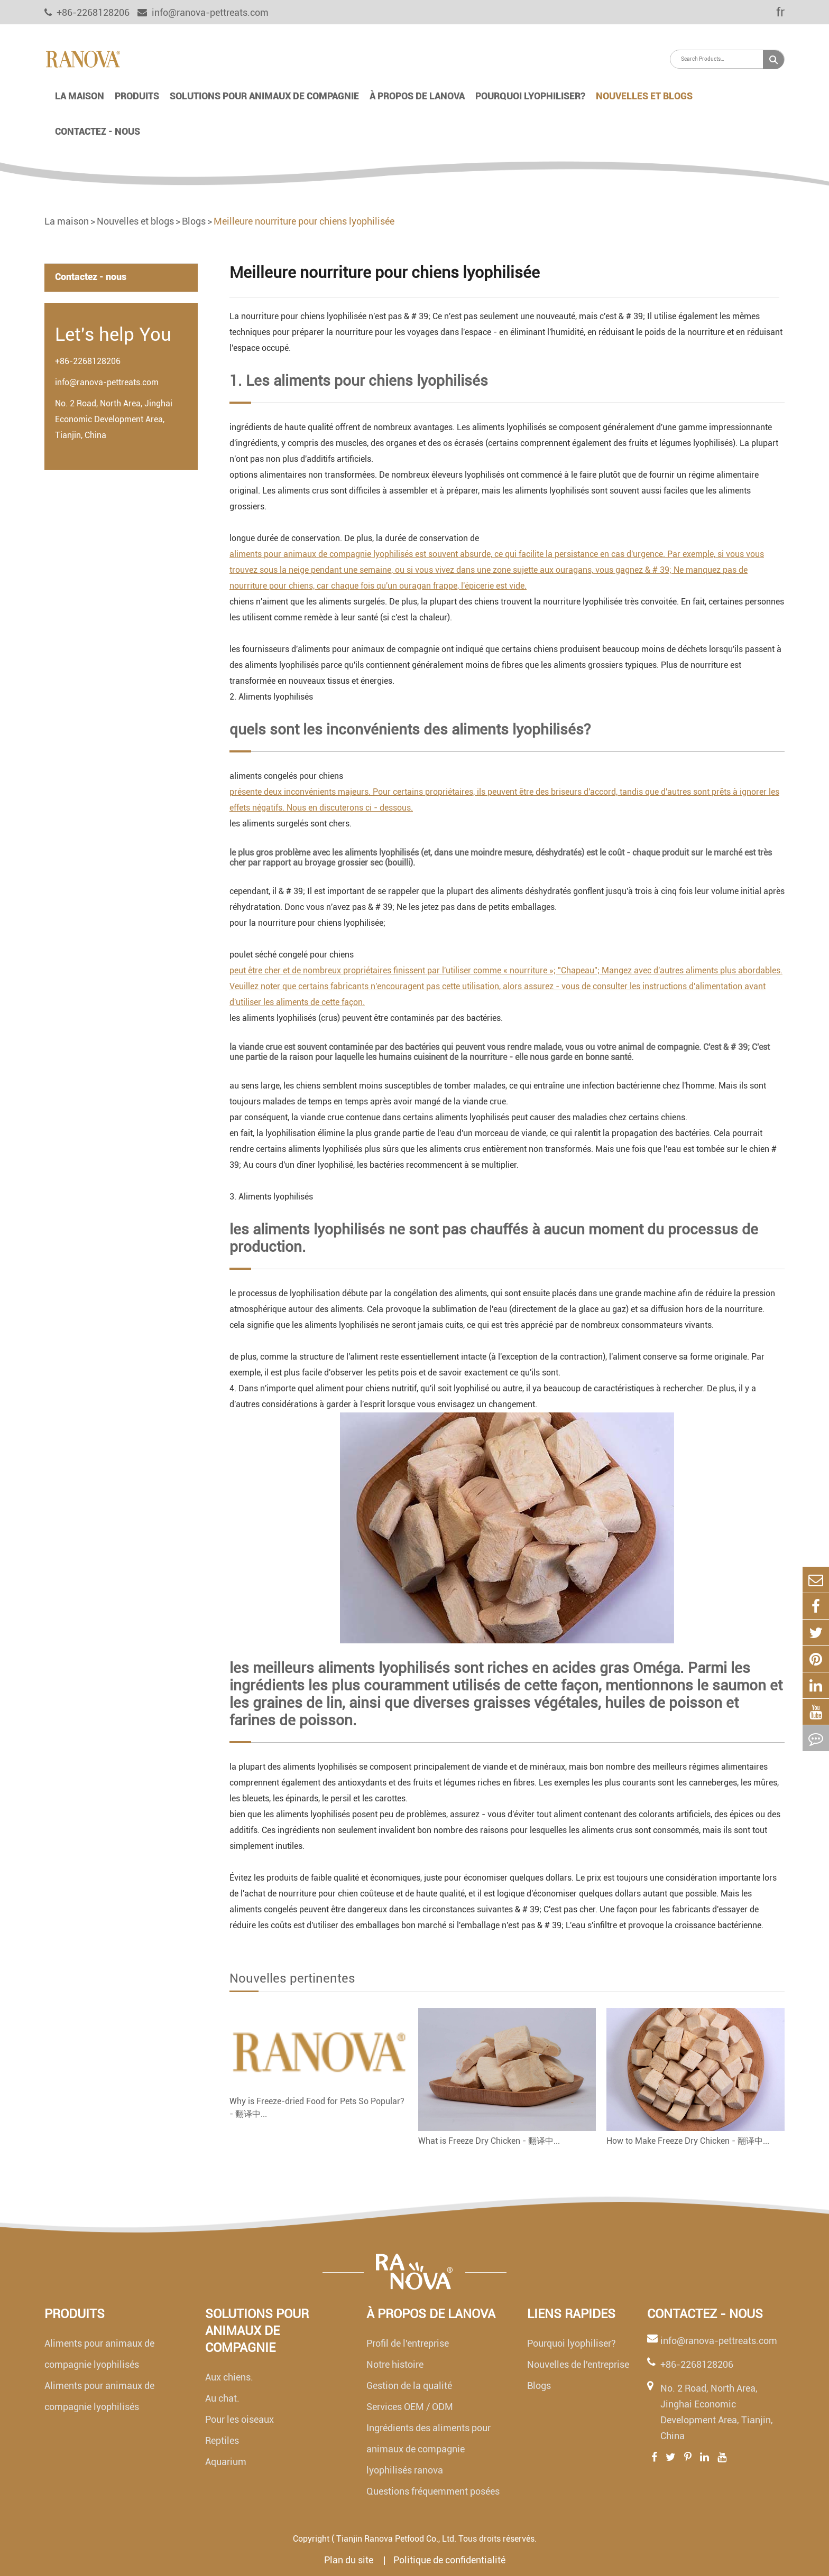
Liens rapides (571, 2314)
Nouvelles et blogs (644, 95)
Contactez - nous (97, 131)
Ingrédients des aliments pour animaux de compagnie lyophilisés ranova (428, 2449)
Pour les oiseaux (239, 2419)
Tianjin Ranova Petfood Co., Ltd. (396, 2539)
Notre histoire (394, 2364)
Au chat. (222, 2398)
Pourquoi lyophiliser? (530, 95)
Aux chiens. (229, 2377)
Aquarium (225, 2461)
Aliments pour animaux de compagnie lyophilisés (99, 2354)
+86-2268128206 (88, 361)
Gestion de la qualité (409, 2385)
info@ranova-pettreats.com (203, 12)
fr (773, 12)
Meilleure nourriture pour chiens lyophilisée (304, 221)
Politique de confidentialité (449, 2559)
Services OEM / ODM (409, 2406)
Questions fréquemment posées (433, 2491)
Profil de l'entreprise (407, 2343)
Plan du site (349, 2559)
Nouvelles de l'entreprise (578, 2364)
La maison (79, 95)
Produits (137, 95)
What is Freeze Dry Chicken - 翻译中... (489, 2141)
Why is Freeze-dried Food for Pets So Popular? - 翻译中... (316, 2107)
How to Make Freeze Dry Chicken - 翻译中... (687, 2141)
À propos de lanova (417, 95)
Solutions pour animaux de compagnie (264, 95)
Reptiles (222, 2440)
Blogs (194, 221)
